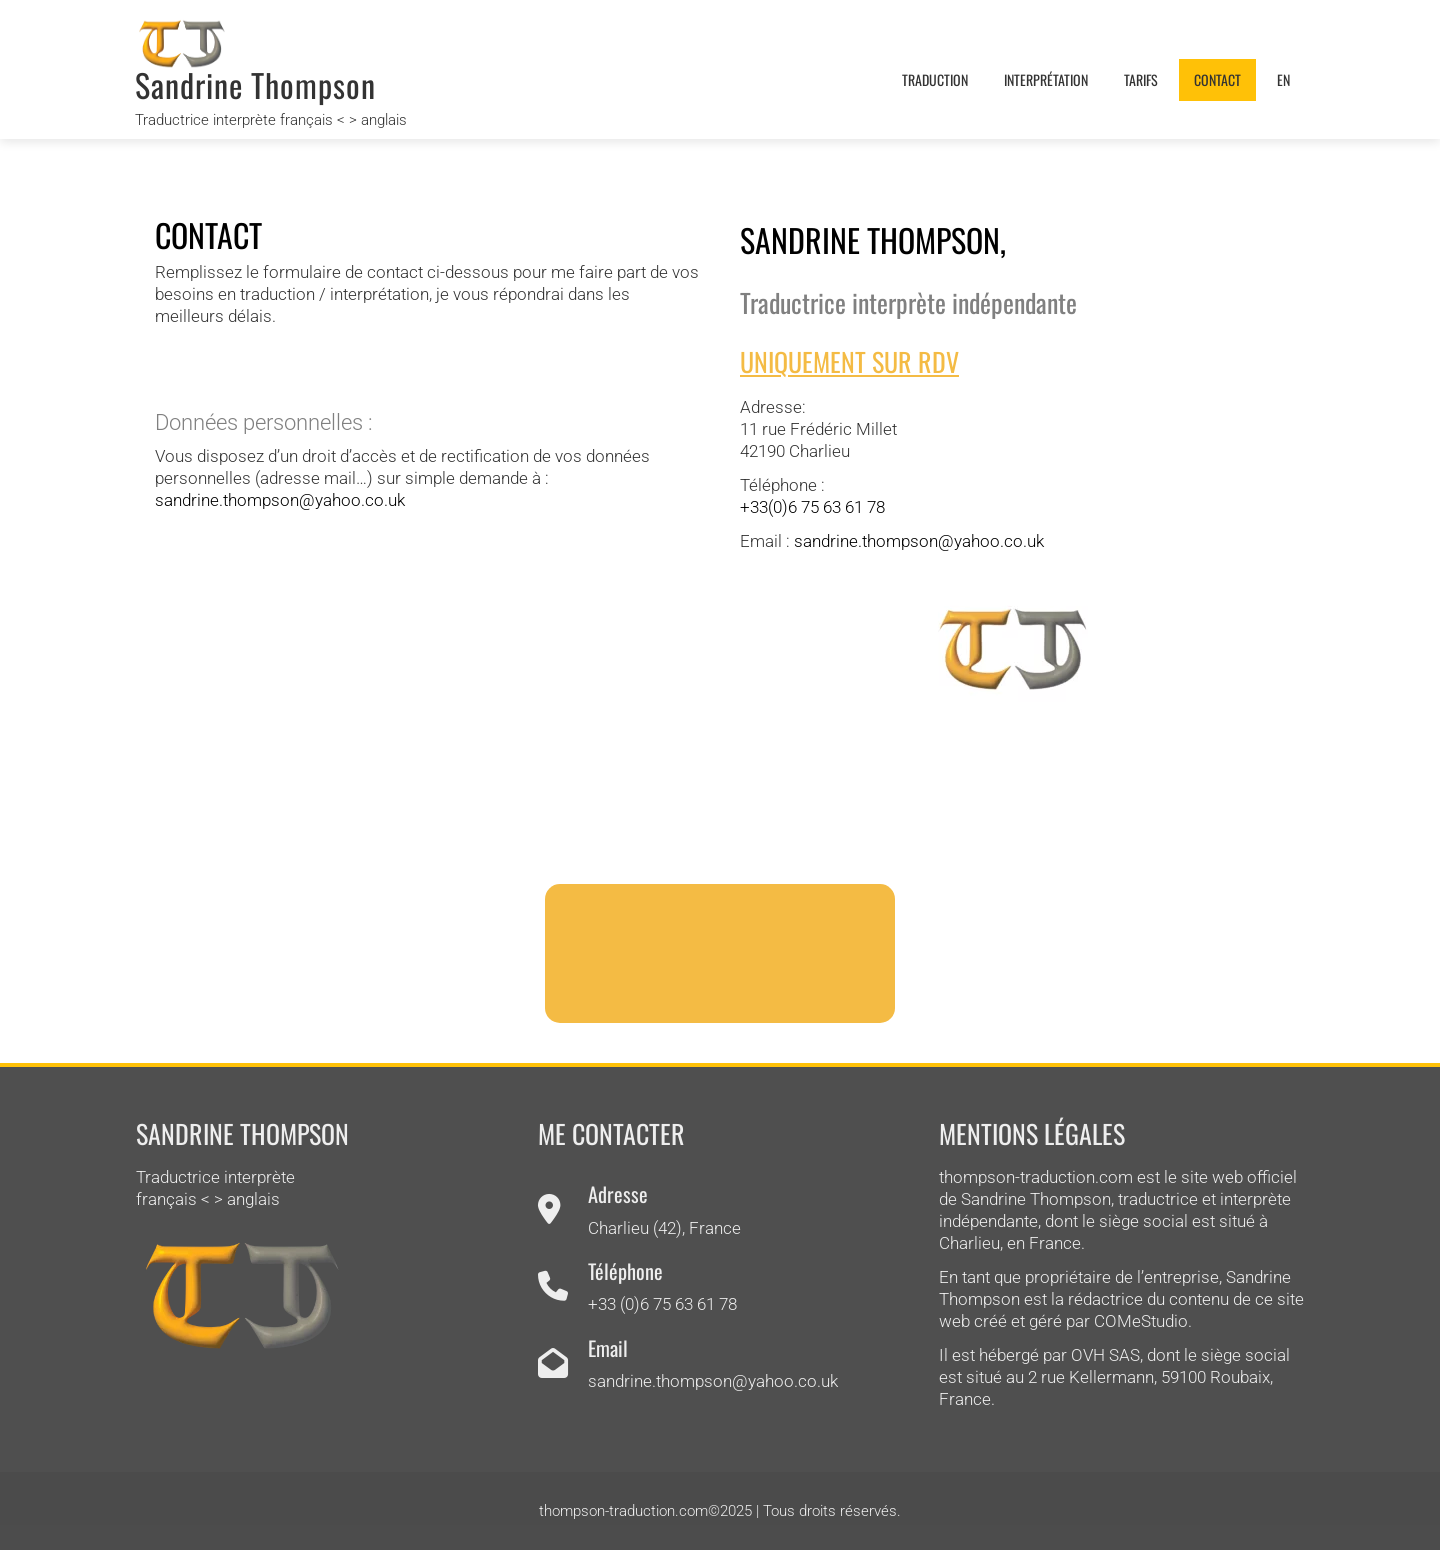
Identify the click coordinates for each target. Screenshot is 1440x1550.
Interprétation (1046, 79)
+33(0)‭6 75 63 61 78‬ (812, 507)
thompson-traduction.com (1036, 1177)
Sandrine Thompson (255, 84)
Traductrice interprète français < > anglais (271, 120)
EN (1283, 79)
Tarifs (1141, 79)
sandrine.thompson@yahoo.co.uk (280, 500)
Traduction (935, 79)
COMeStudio (1141, 1321)
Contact (1217, 79)
